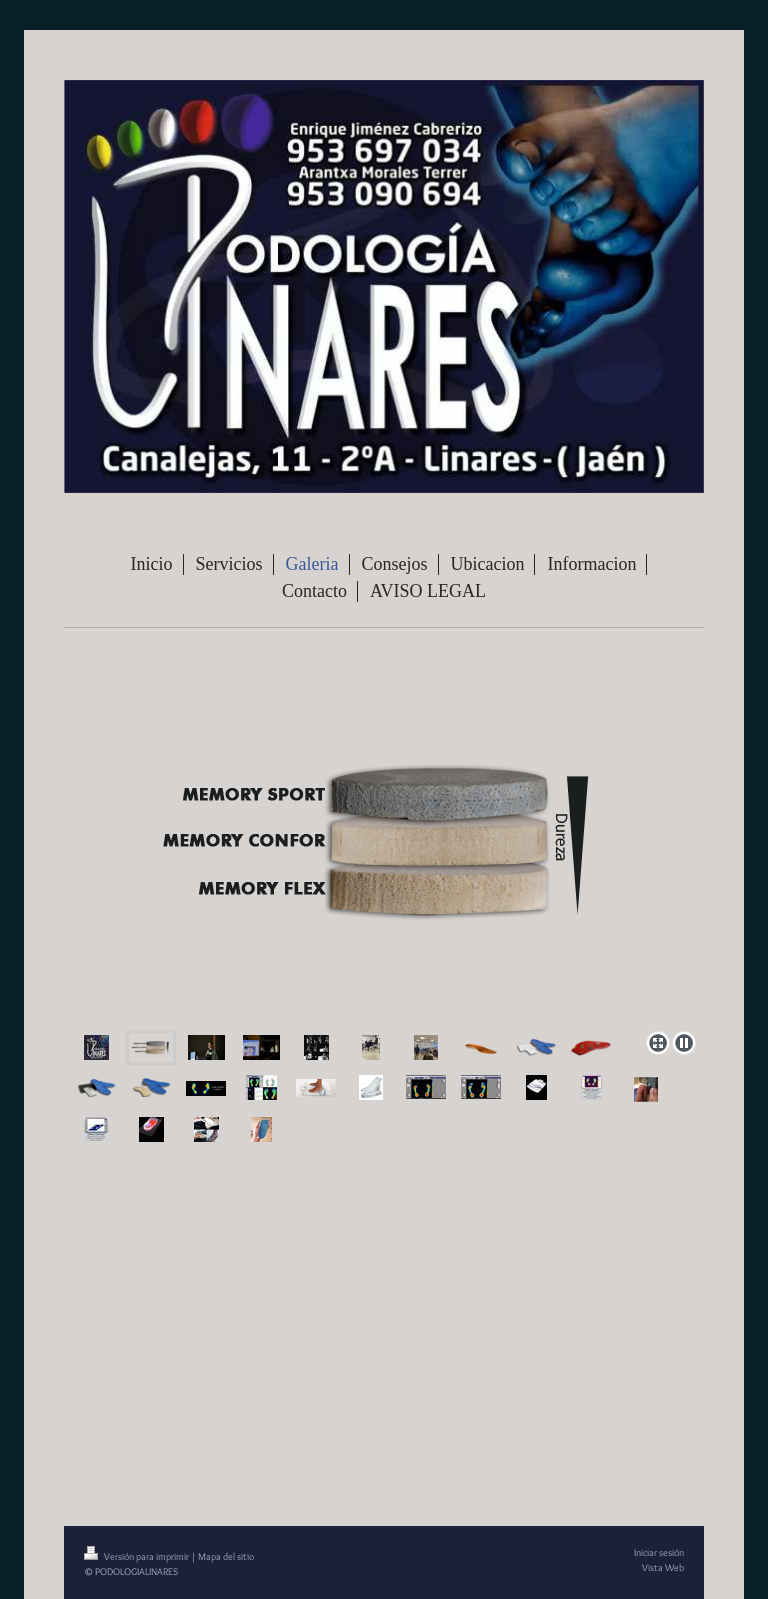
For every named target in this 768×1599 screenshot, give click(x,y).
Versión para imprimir (137, 1556)
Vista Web (663, 1567)
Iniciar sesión (659, 1552)
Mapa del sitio (226, 1556)
